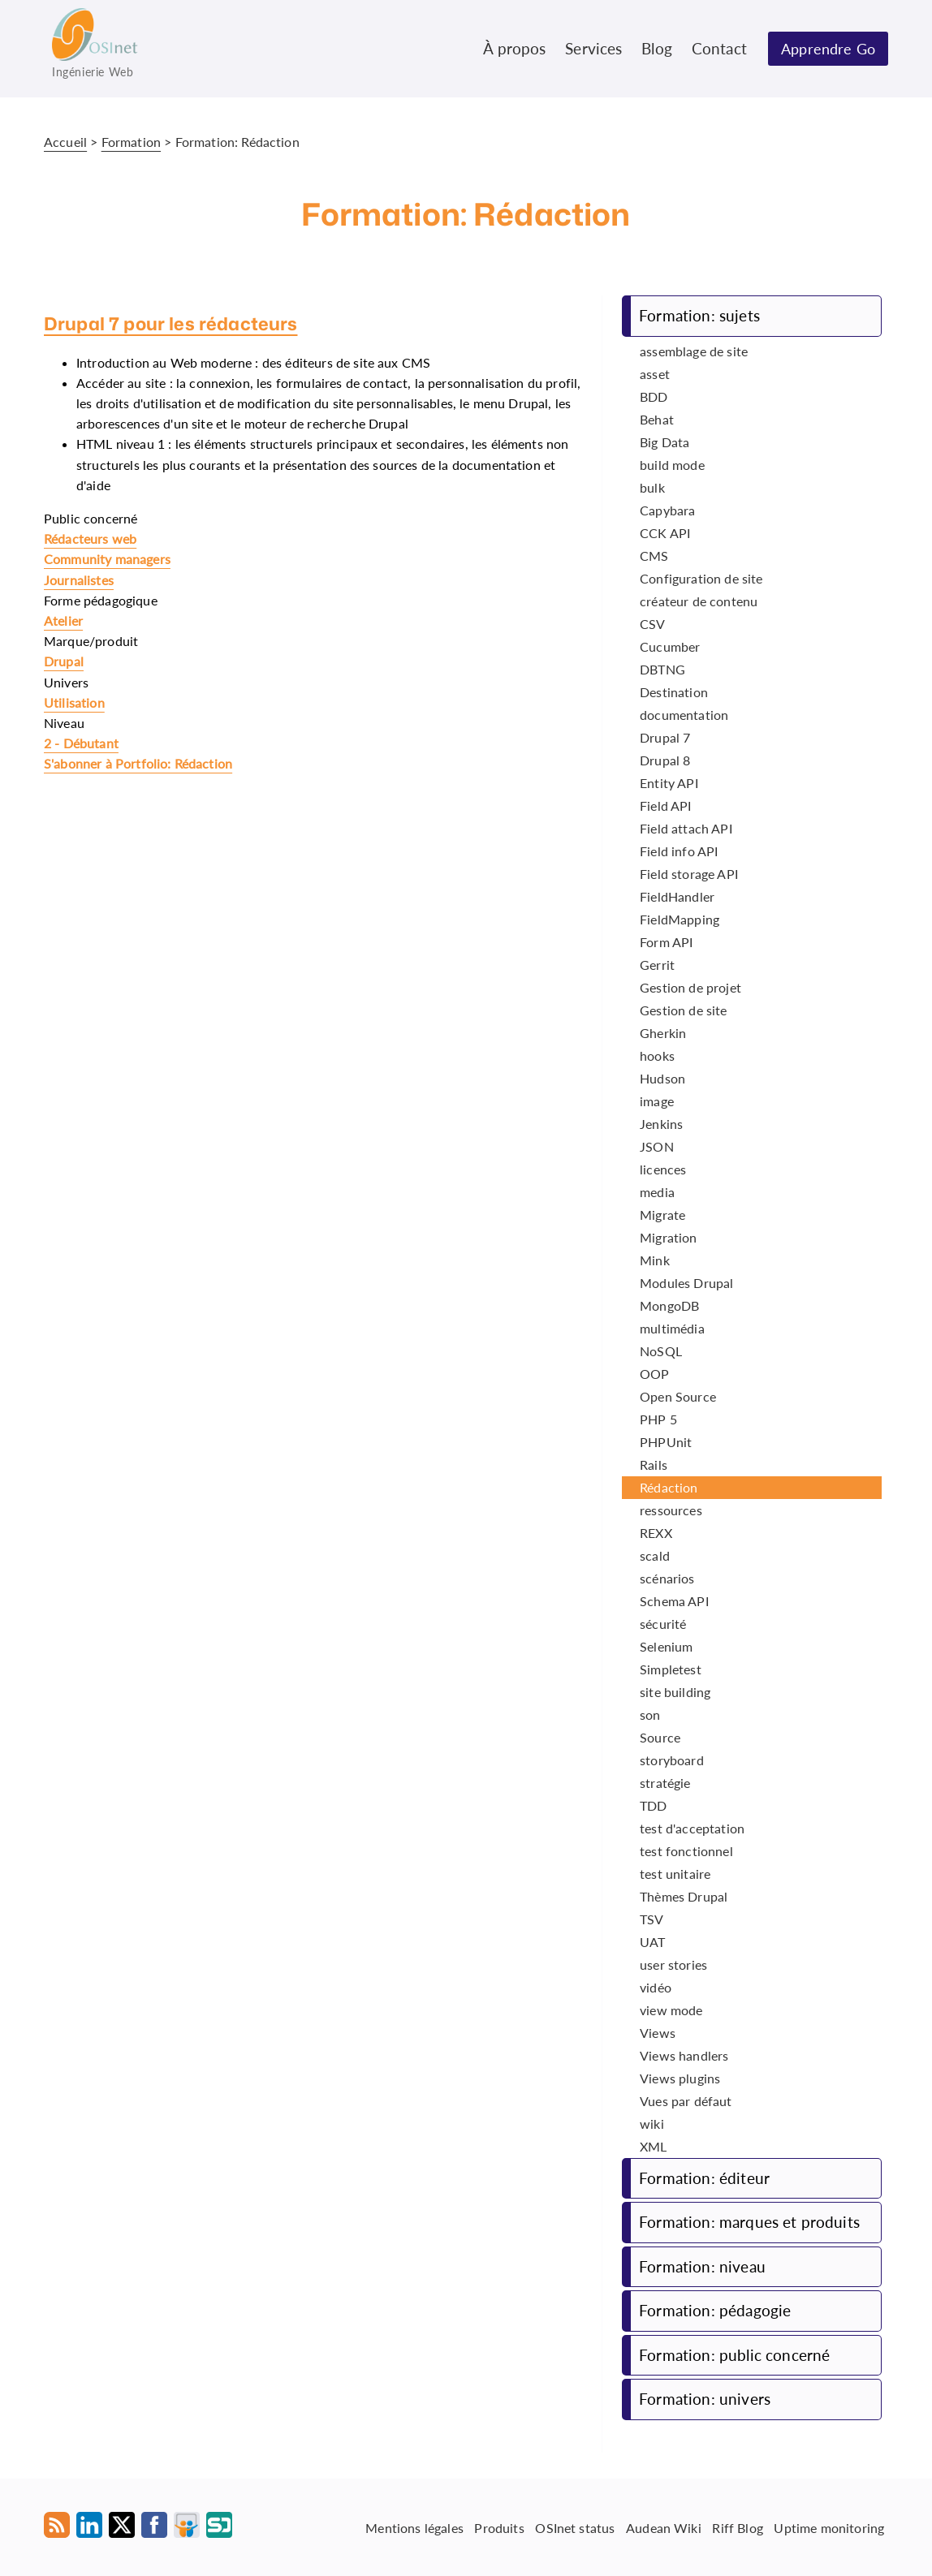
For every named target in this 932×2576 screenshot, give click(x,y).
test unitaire (675, 1873)
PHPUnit (666, 1442)
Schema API (674, 1601)
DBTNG (662, 669)
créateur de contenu (698, 601)
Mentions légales (414, 2527)
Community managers (107, 558)
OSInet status (575, 2527)
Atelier (63, 620)
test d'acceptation (692, 1828)
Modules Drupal (686, 1282)
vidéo (655, 1987)
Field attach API (686, 828)
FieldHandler (677, 896)
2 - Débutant (81, 743)
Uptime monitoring (829, 2527)
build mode (672, 464)
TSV (651, 1919)
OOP (654, 1373)
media (657, 1192)
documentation (684, 714)
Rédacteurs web (90, 538)
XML (653, 2146)
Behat (657, 419)
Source (660, 1737)
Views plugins (680, 2078)
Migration (668, 1237)
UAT (652, 1941)
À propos (514, 48)
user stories (673, 1964)
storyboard (672, 1760)
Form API (666, 942)
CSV (652, 623)
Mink (655, 1260)
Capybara (667, 510)
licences (663, 1169)
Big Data (664, 442)
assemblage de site (694, 351)
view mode (671, 2010)
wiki (652, 2123)
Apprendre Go (828, 49)
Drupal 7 (665, 737)
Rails (653, 1464)
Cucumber (670, 646)
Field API (665, 805)
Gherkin (663, 1032)
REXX (656, 1532)
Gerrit (657, 964)
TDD (653, 1805)
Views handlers (684, 2055)
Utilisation (74, 702)
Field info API (679, 851)
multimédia (672, 1328)
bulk (652, 487)
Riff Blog (737, 2527)
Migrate (662, 1214)
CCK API (665, 533)
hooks (657, 1055)
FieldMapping (679, 919)
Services (593, 48)
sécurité (663, 1623)
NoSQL (661, 1351)
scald (655, 1555)
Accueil (65, 141)
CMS (654, 555)
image (657, 1101)
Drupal (64, 661)
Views (657, 2032)
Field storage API (689, 873)
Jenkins (661, 1123)
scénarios (667, 1578)
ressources (671, 1510)
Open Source (678, 1396)
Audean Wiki (663, 2527)
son (650, 1714)
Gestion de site (683, 1010)
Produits (499, 2527)
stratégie (665, 1782)
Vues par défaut (685, 2101)
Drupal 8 (665, 760)
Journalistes (79, 580)
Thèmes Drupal (683, 1896)
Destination (674, 692)
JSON (657, 1146)
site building (675, 1691)
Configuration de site (701, 578)
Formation (131, 141)
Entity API (669, 782)
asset (655, 373)
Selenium (666, 1646)
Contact (719, 48)
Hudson (662, 1078)
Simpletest (670, 1669)
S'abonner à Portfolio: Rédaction (138, 763)
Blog (656, 48)
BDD (653, 396)
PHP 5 (658, 1419)
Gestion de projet (690, 987)
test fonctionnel (686, 1851)
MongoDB (669, 1305)
